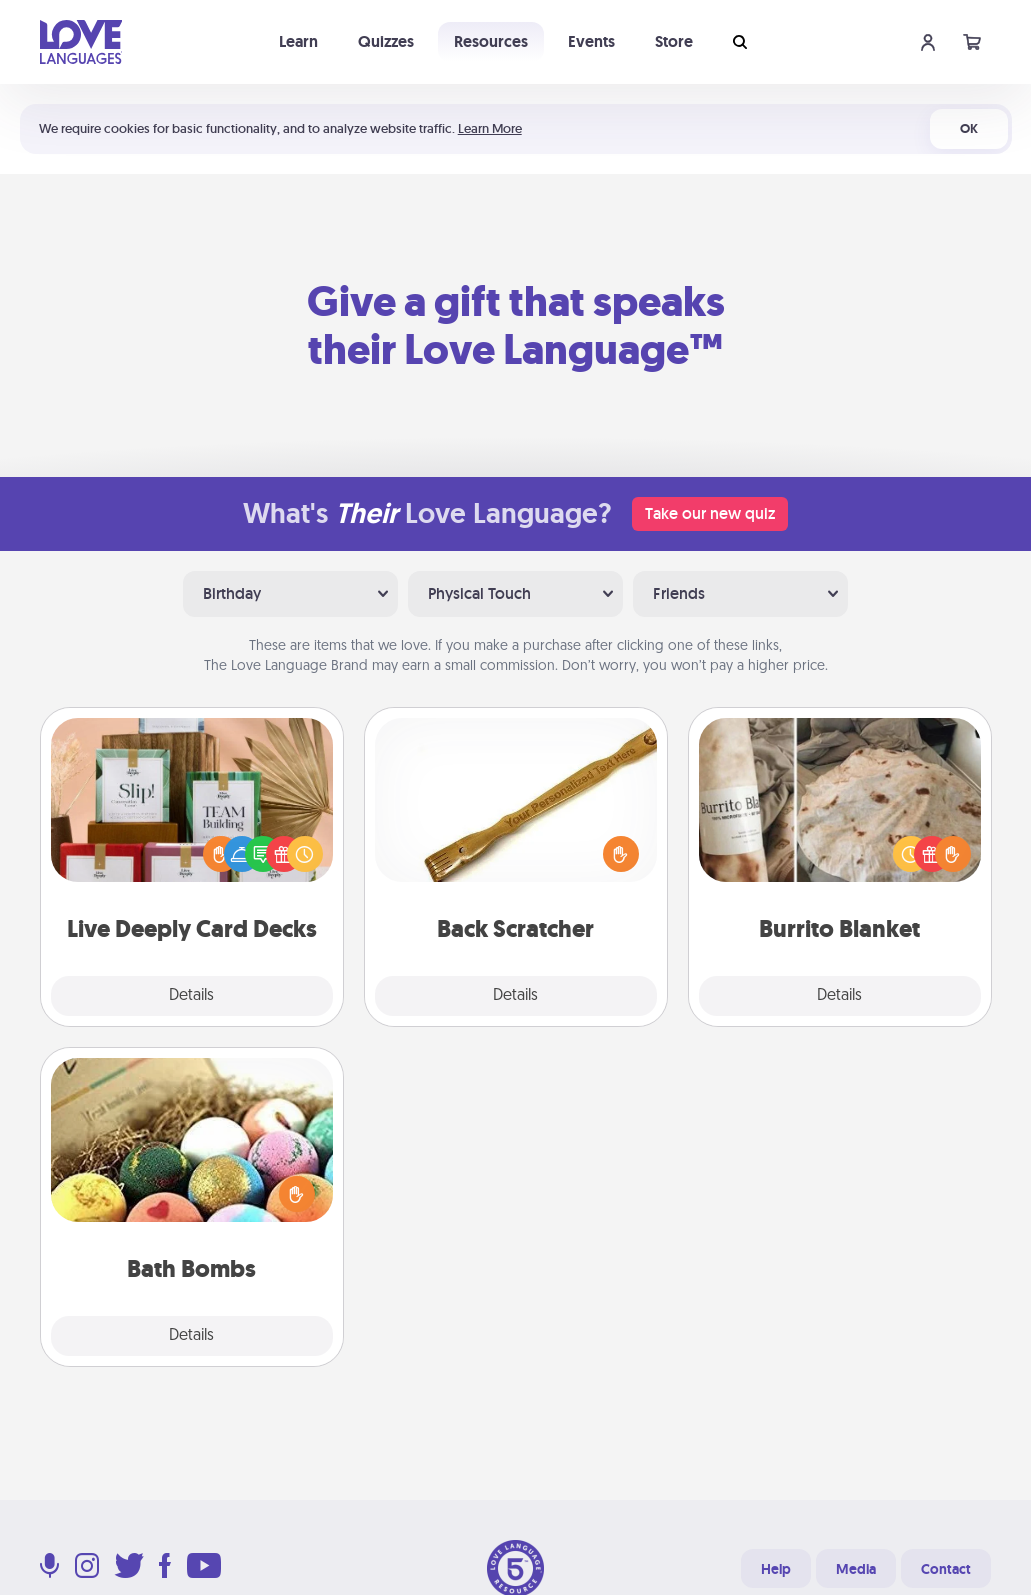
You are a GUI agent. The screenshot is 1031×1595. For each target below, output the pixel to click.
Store (674, 41)
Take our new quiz (710, 513)
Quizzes (386, 41)
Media (856, 1569)
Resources (491, 41)
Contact (946, 1569)
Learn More (490, 128)
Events (591, 41)
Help (776, 1569)
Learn (298, 41)
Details (191, 996)
